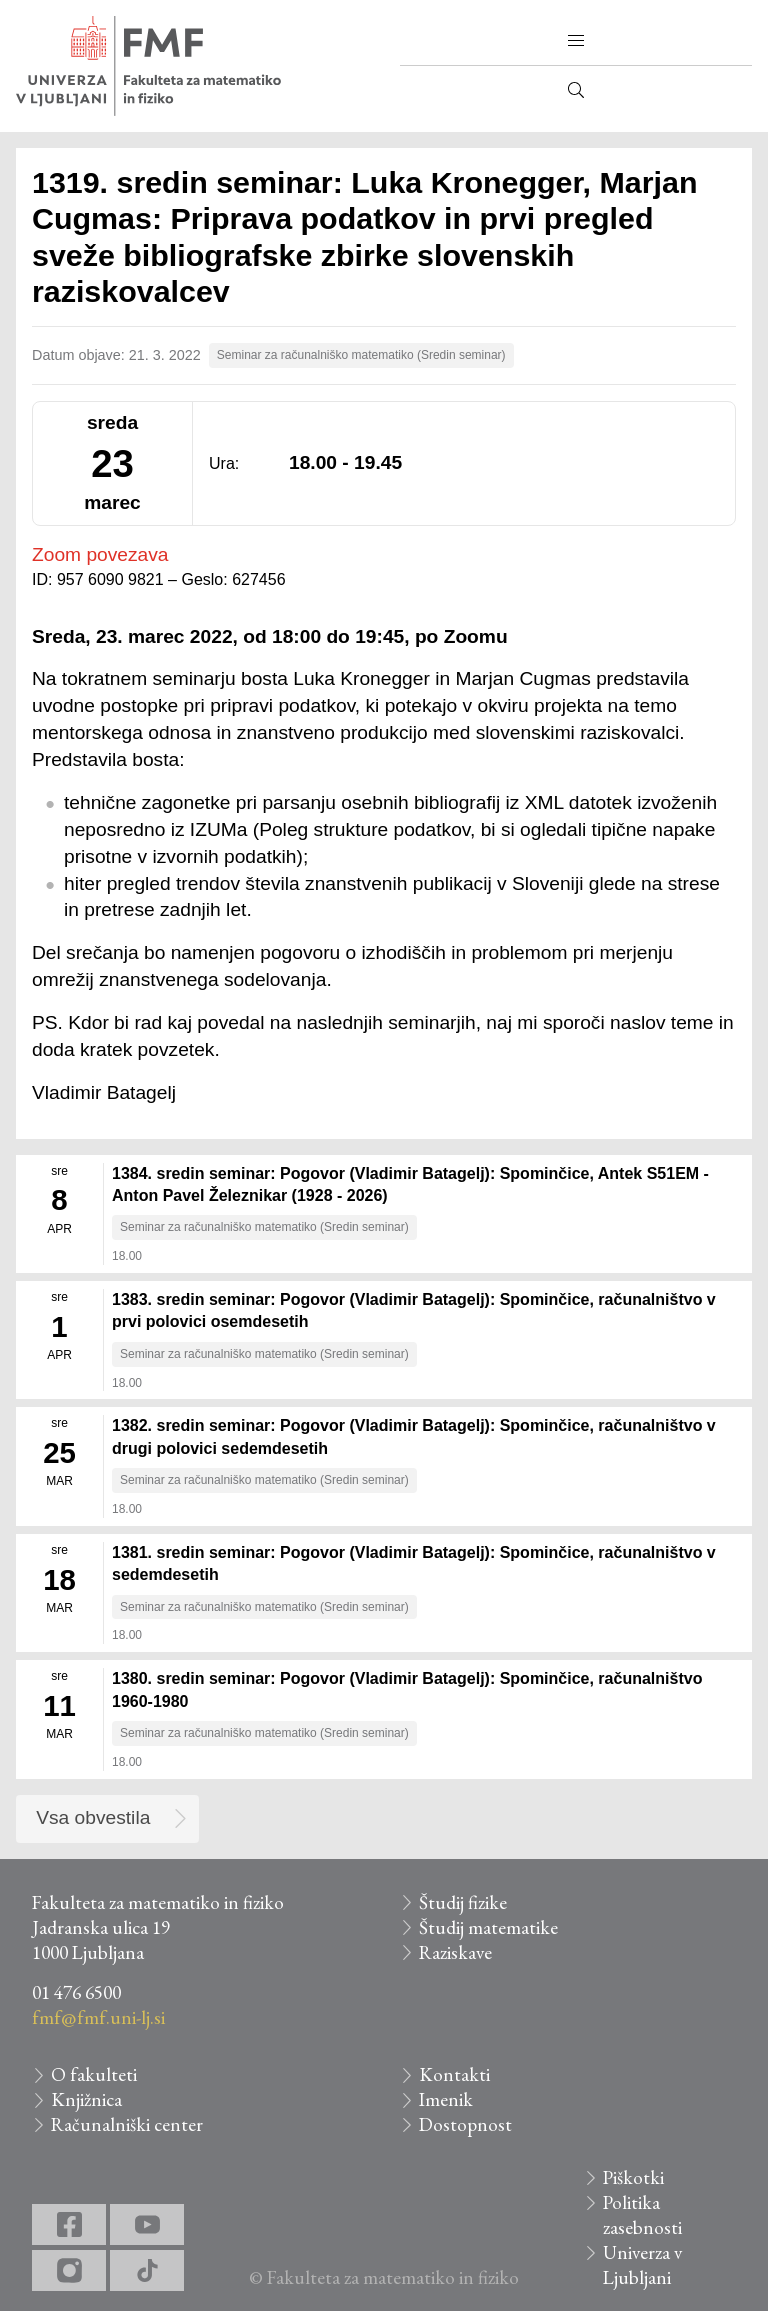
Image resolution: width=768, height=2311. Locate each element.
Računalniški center (127, 2124)
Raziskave (455, 1952)
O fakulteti (94, 2074)
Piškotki (633, 2177)
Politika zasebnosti (642, 2215)
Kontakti (454, 2074)
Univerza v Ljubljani (642, 2265)
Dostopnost (465, 2124)
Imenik (446, 2099)
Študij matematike (488, 1927)
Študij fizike (463, 1902)
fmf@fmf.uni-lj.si (98, 2017)
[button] (576, 41)
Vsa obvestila (93, 1817)
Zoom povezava (100, 554)
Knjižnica (86, 2099)
